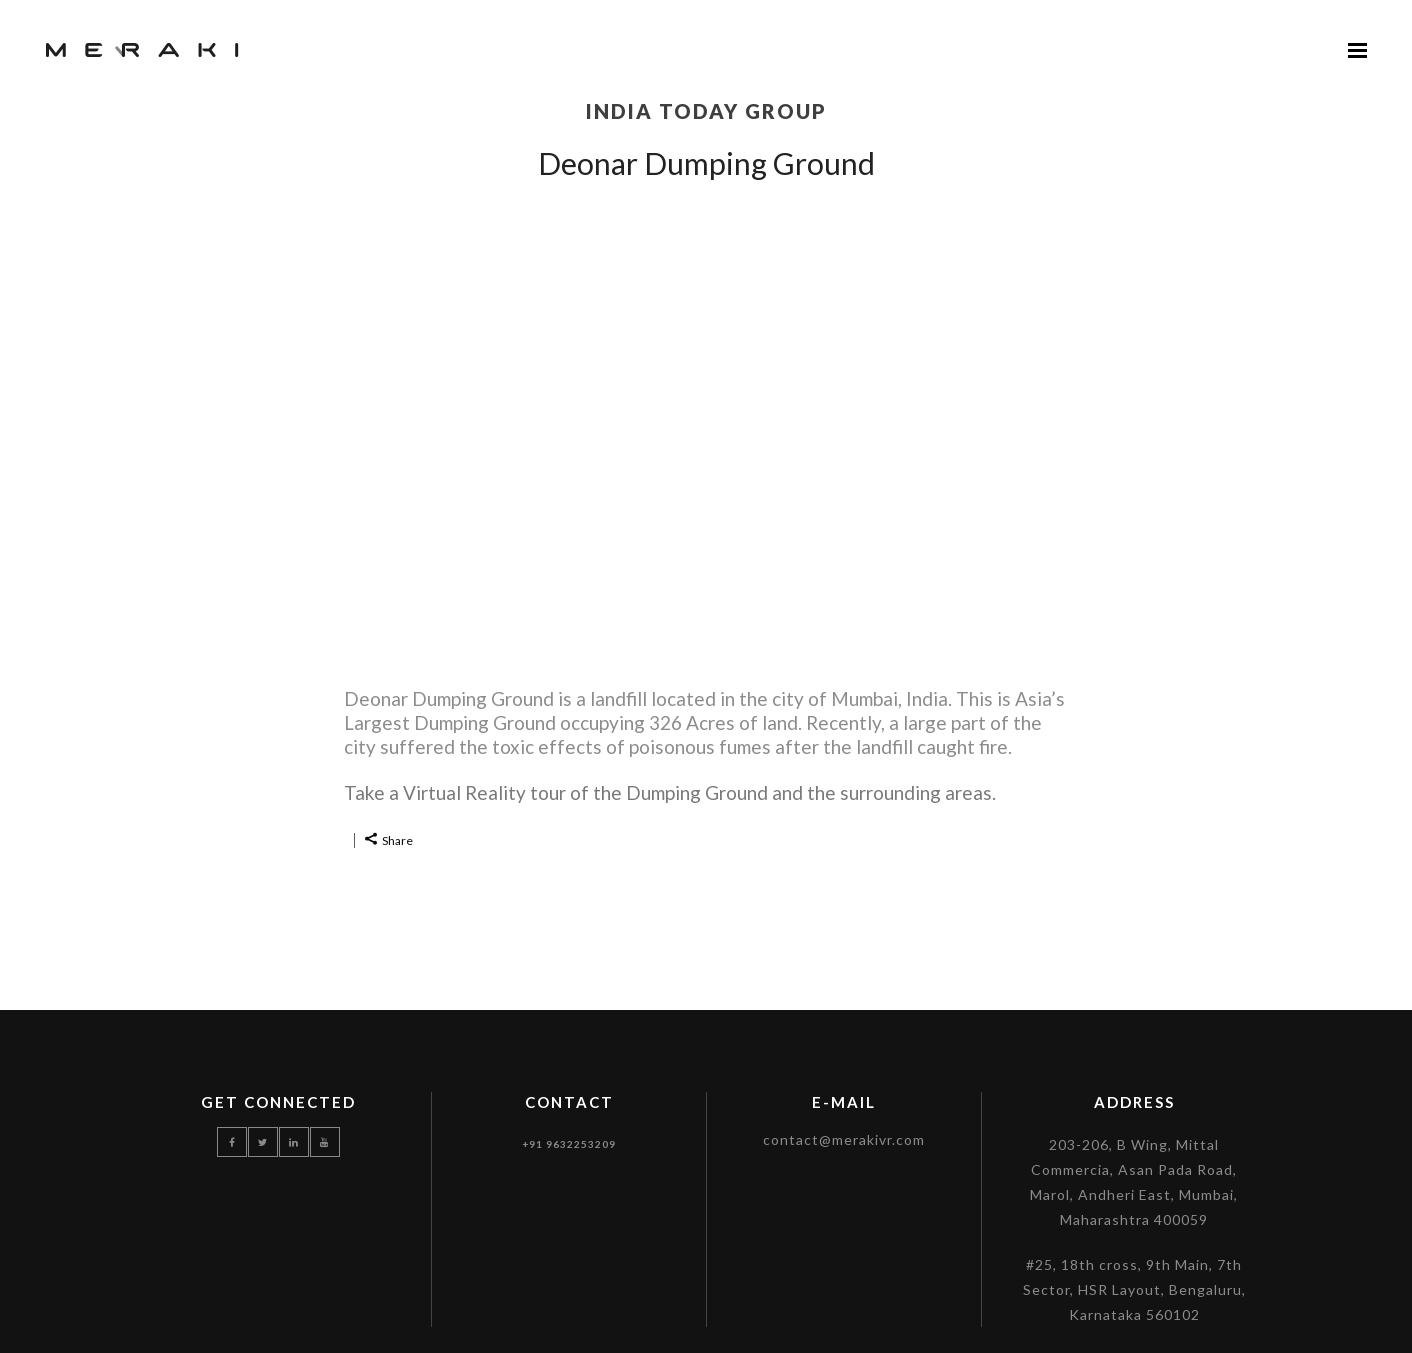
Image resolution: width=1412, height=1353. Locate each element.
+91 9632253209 (569, 1144)
